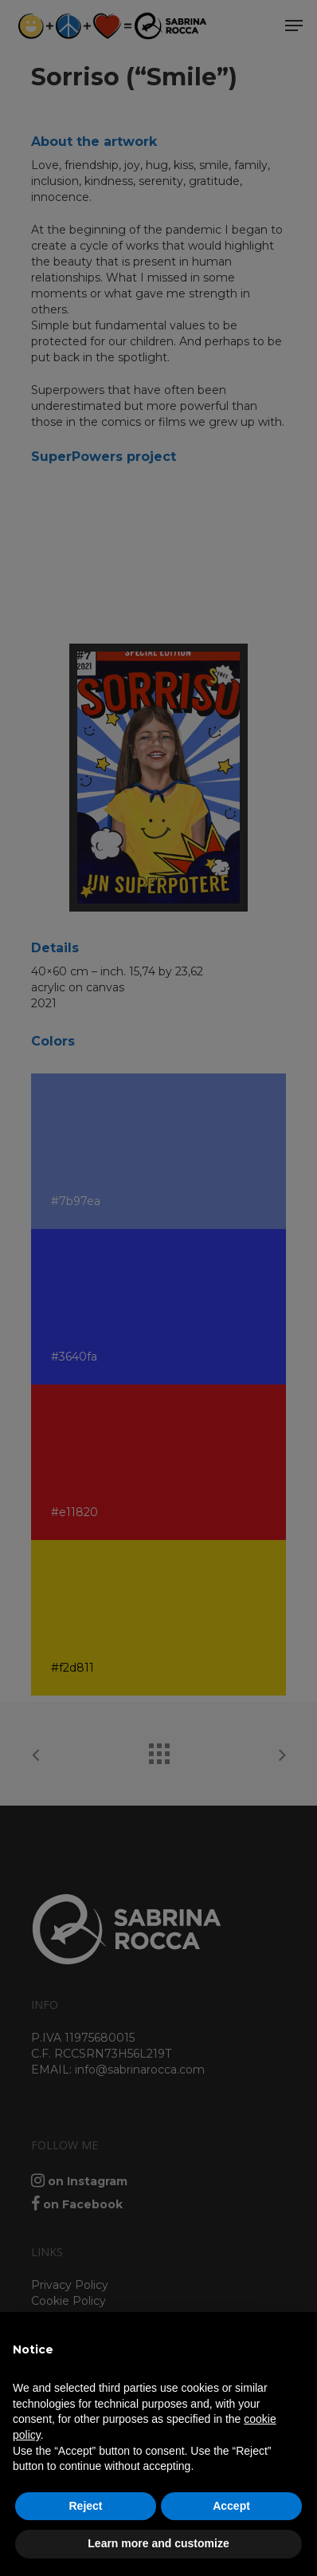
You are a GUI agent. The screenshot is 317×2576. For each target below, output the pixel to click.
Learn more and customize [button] (158, 2543)
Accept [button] (231, 2505)
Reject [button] (85, 2505)
